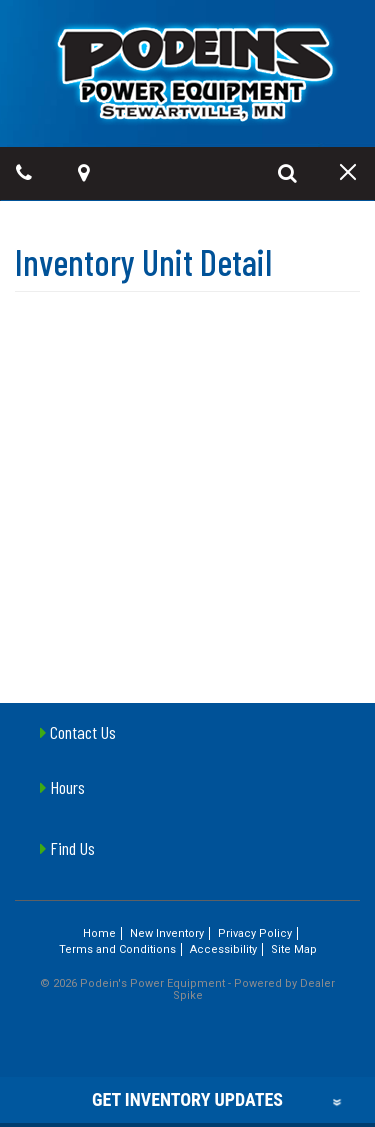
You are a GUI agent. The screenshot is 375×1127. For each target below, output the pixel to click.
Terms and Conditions (117, 949)
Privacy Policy (255, 933)
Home (99, 933)
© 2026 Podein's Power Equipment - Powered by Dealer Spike (187, 989)
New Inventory (167, 933)
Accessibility (223, 949)
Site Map (294, 949)
